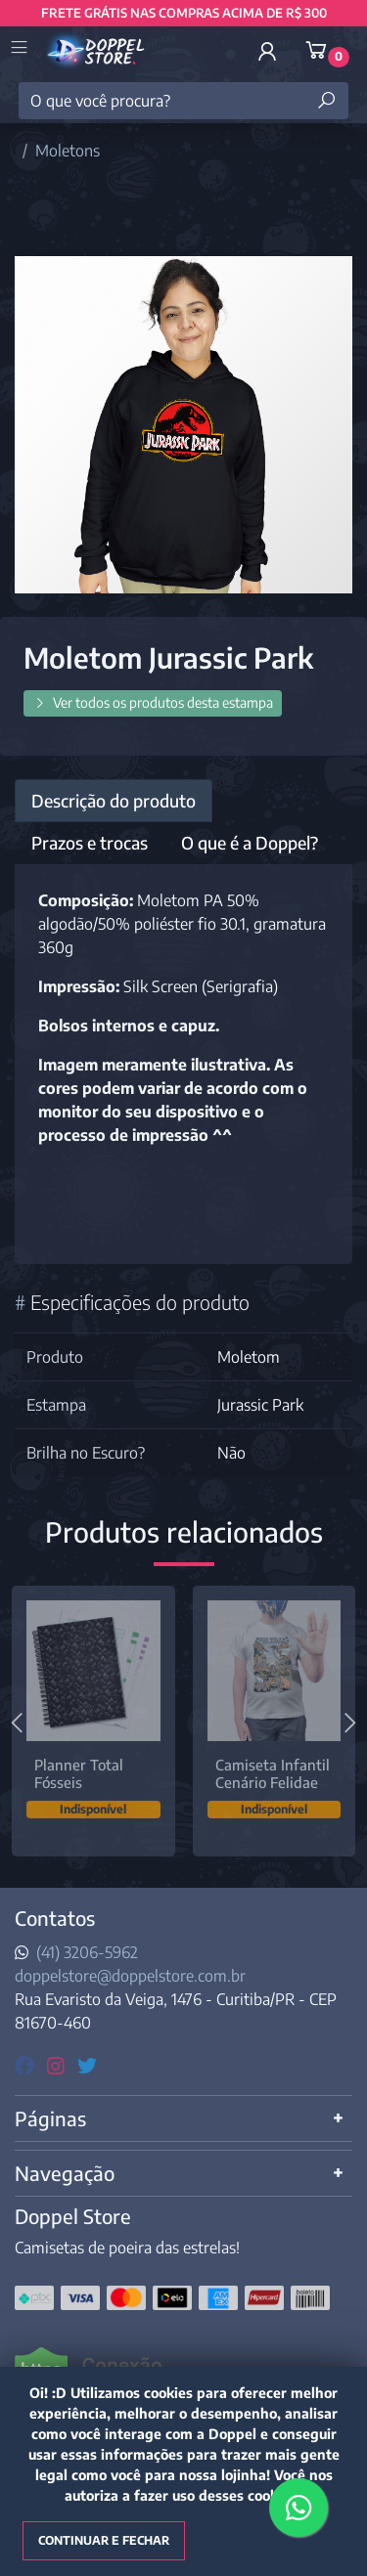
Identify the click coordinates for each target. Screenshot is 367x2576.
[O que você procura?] (183, 100)
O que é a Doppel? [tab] (249, 842)
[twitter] (87, 2064)
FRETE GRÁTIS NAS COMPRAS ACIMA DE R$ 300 (184, 13)
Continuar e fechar (103, 2540)
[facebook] (27, 2064)
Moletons (67, 150)
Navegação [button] (65, 2173)
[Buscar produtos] (326, 100)
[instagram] (58, 2064)
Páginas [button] (50, 2118)
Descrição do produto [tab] (113, 800)
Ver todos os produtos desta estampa (152, 702)
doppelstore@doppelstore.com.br (130, 1976)
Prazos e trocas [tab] (89, 842)
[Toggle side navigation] (21, 48)
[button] (267, 50)
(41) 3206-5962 (87, 1952)
